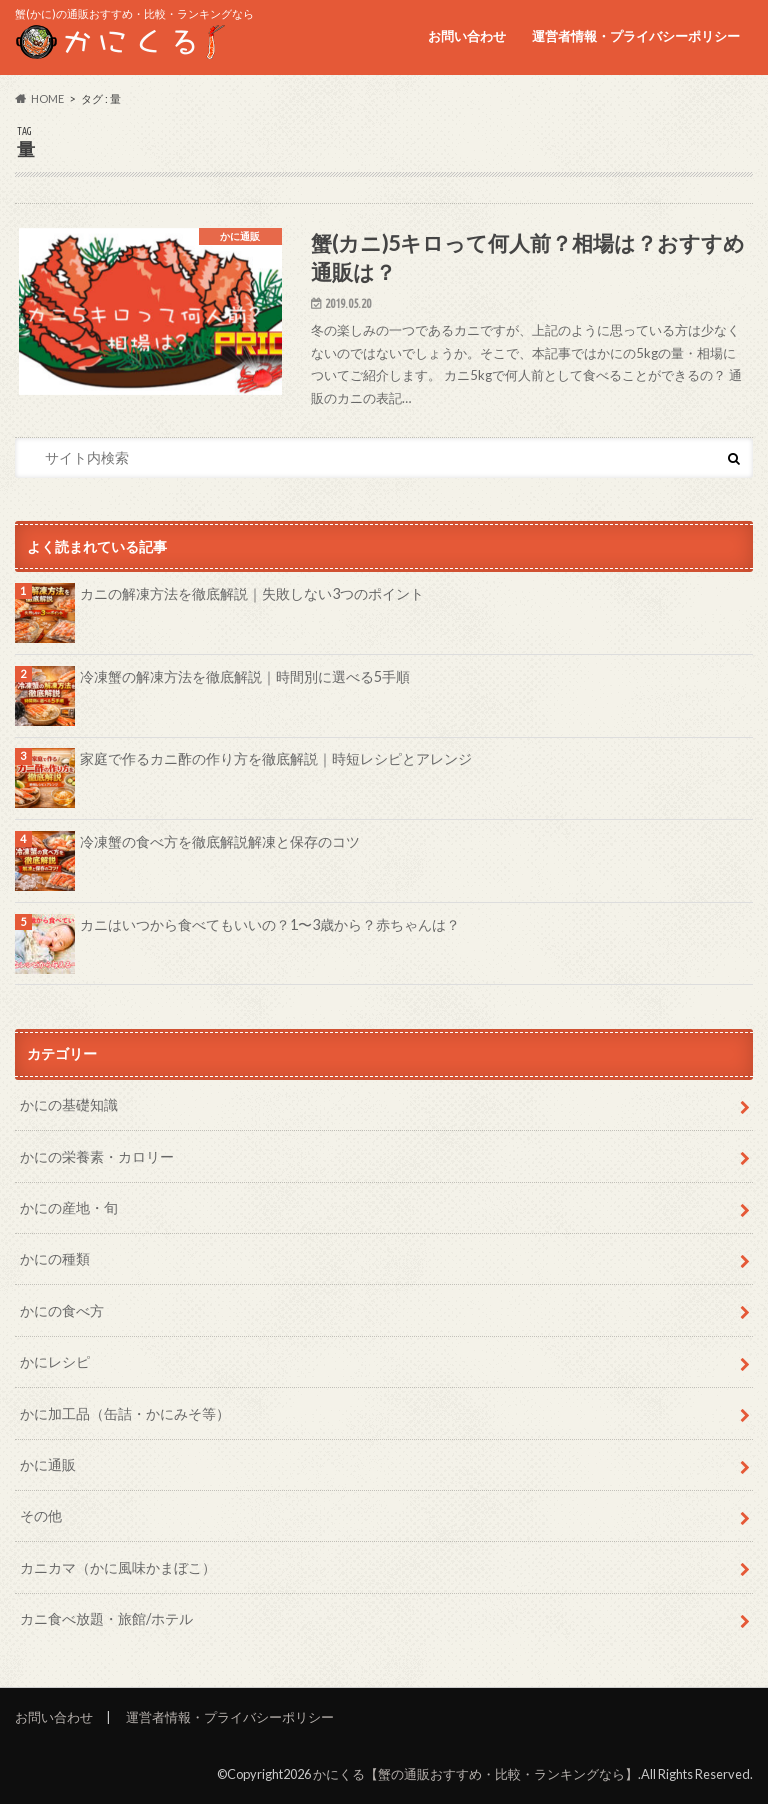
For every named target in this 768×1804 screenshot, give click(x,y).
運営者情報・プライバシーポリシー (636, 36)
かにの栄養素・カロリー (97, 1156)
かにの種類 (55, 1258)
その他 (41, 1515)
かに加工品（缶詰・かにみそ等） (125, 1413)
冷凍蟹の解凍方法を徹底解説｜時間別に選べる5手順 (245, 676)
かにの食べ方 (62, 1310)
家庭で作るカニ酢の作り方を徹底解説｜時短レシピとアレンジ (276, 758)
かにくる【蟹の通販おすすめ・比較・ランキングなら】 (475, 1774)
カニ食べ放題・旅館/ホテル (106, 1618)
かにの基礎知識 (69, 1104)
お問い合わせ (467, 36)
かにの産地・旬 (69, 1207)
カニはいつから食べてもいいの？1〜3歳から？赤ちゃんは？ (270, 924)
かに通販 (48, 1464)
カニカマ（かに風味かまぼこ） (118, 1567)
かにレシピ (55, 1361)
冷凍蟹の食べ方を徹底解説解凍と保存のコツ (220, 841)
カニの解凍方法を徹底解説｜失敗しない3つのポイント (252, 593)
